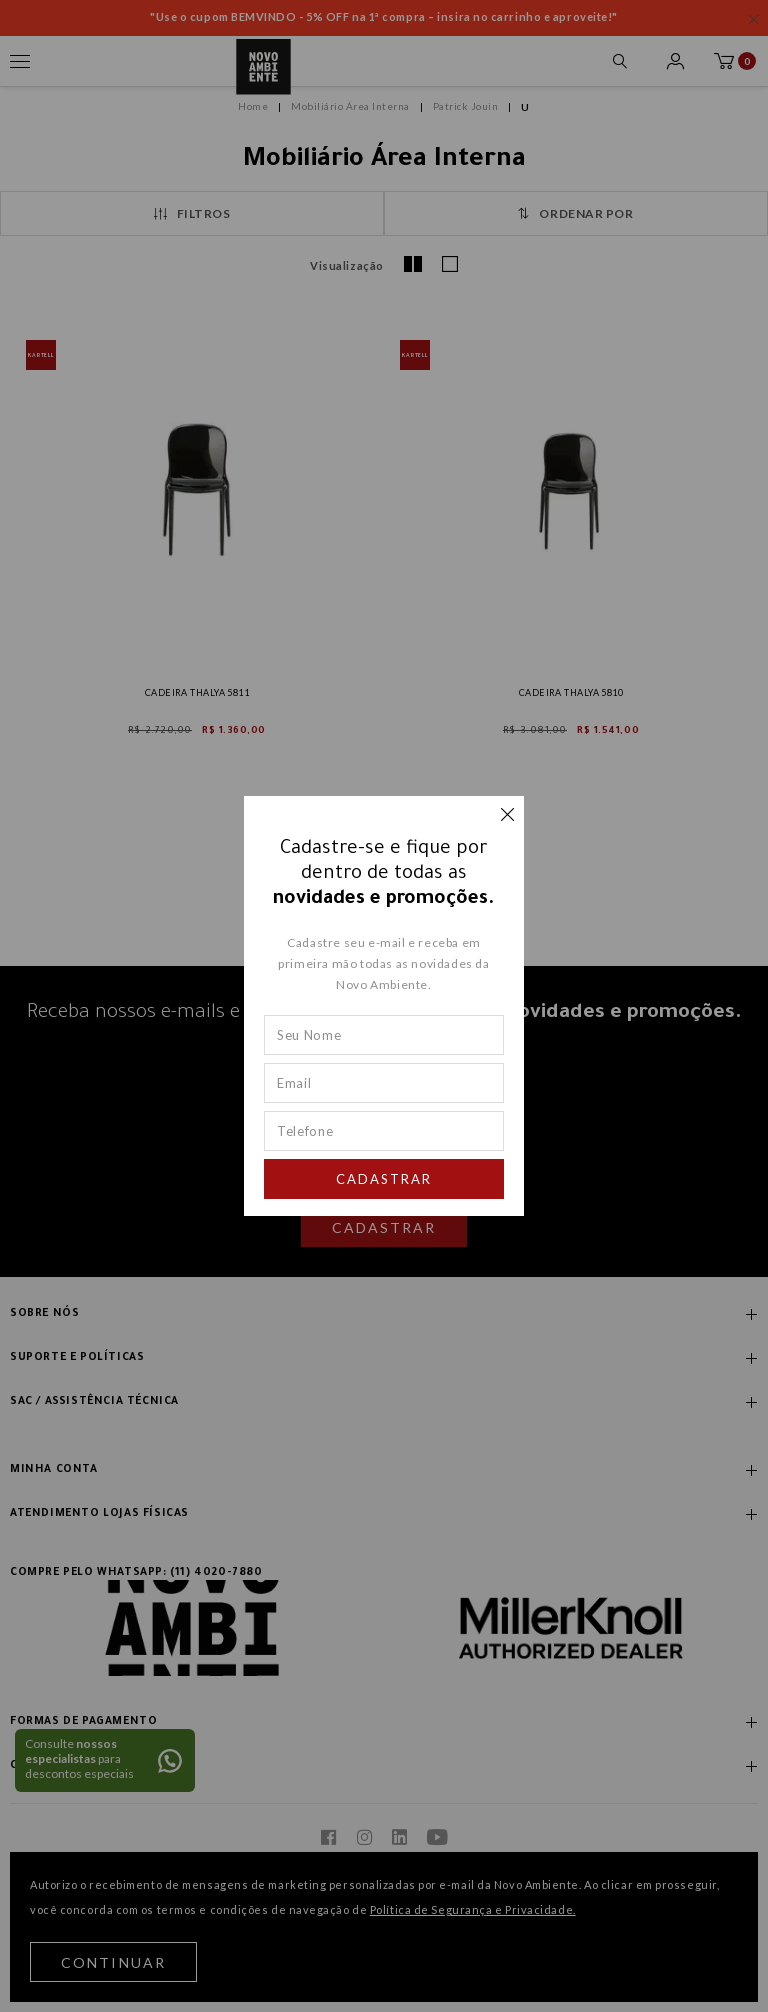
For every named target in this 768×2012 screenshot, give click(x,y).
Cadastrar (384, 1179)
